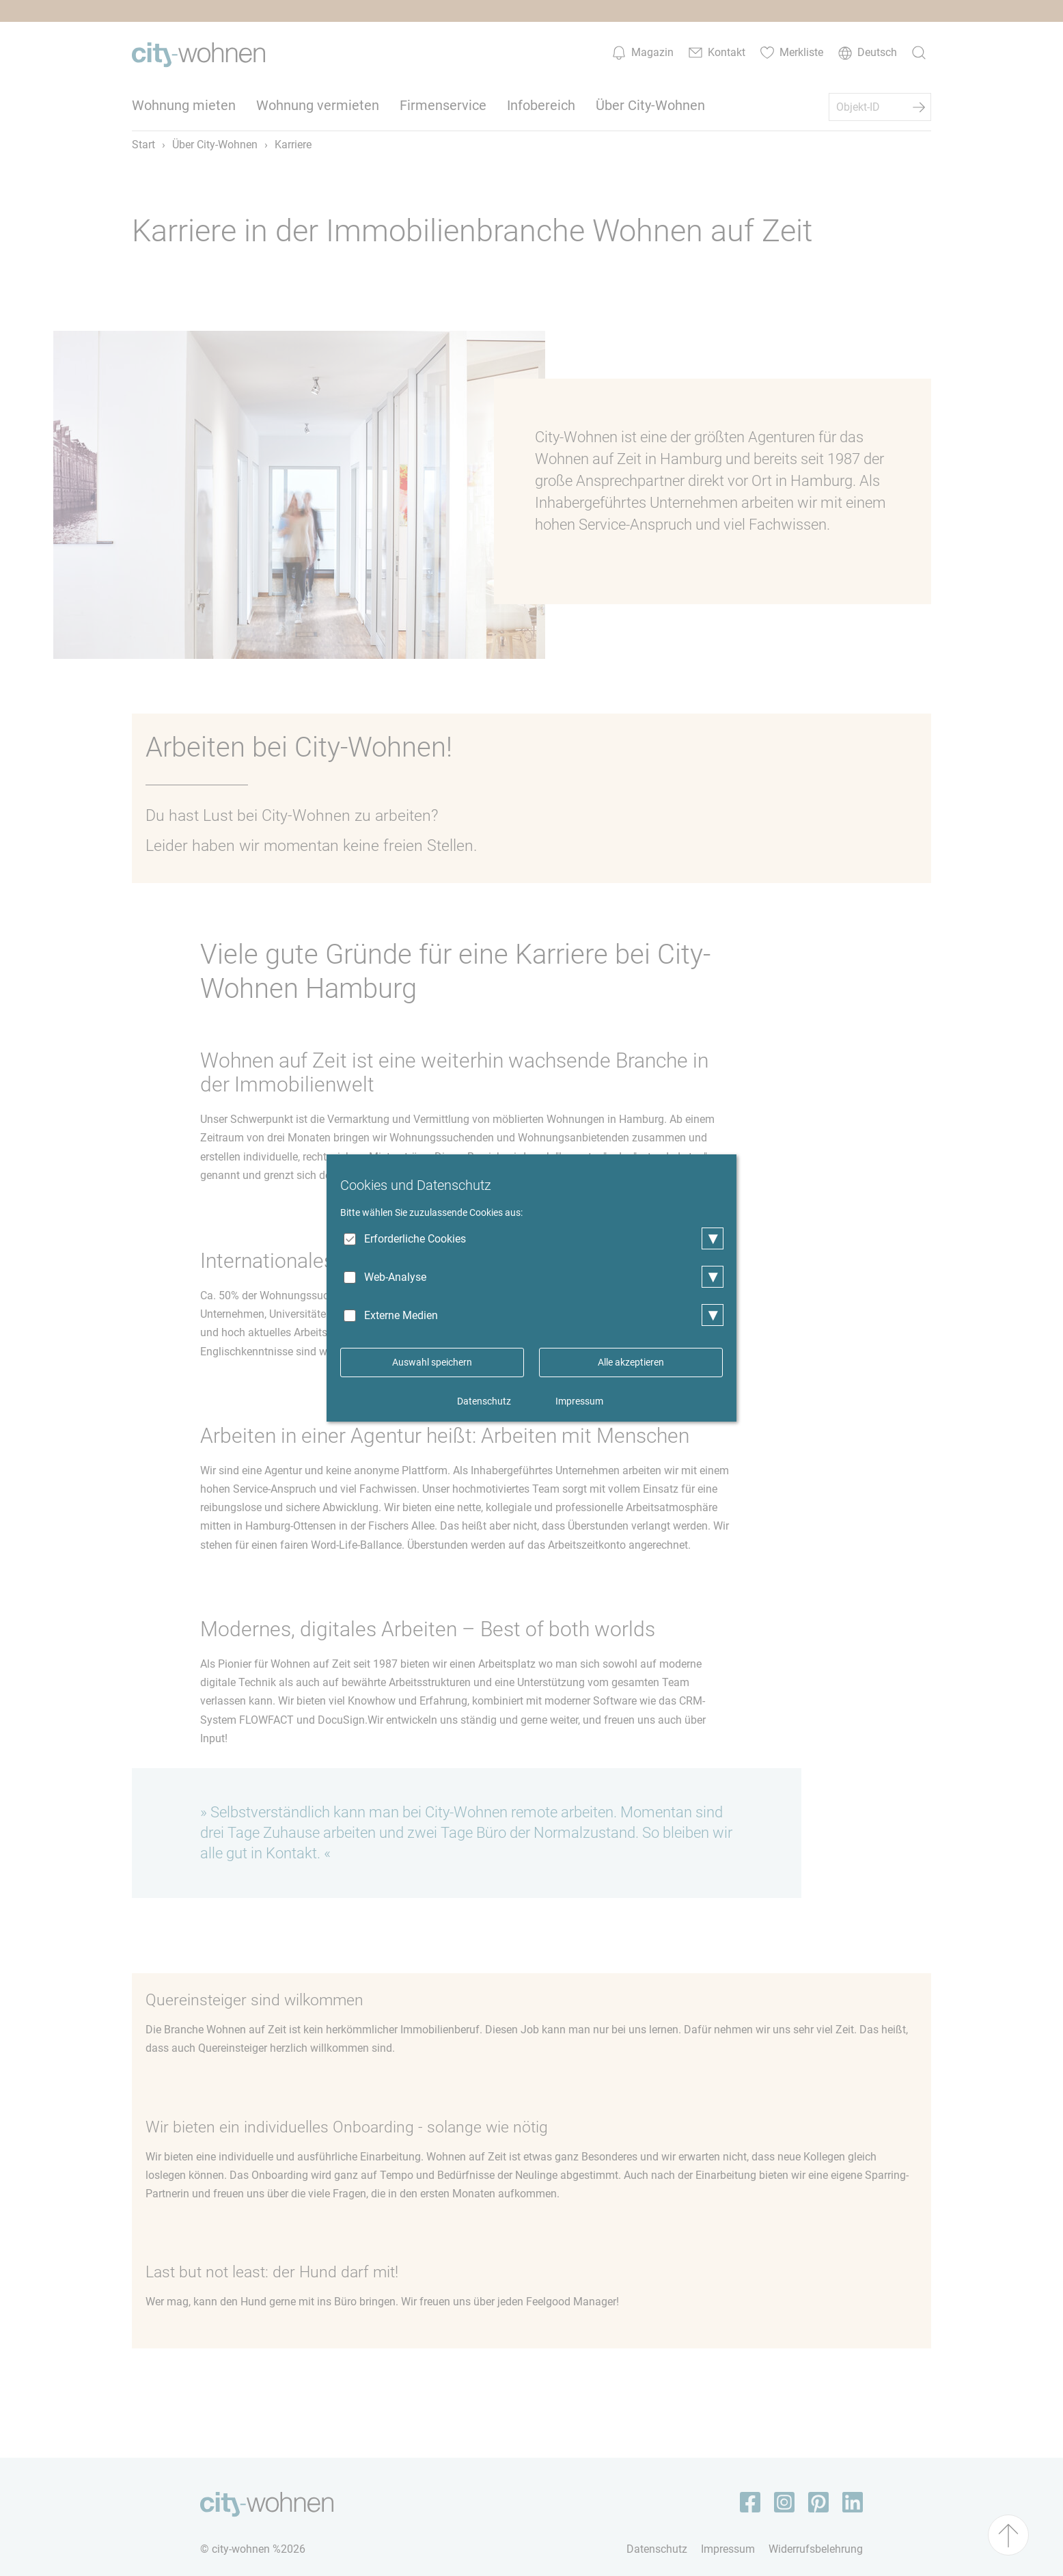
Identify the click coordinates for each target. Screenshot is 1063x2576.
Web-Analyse (395, 1277)
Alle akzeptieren (631, 1362)
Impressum (579, 1401)
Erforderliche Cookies (415, 1238)
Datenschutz (484, 1401)
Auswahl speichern (432, 1362)
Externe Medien (401, 1315)
